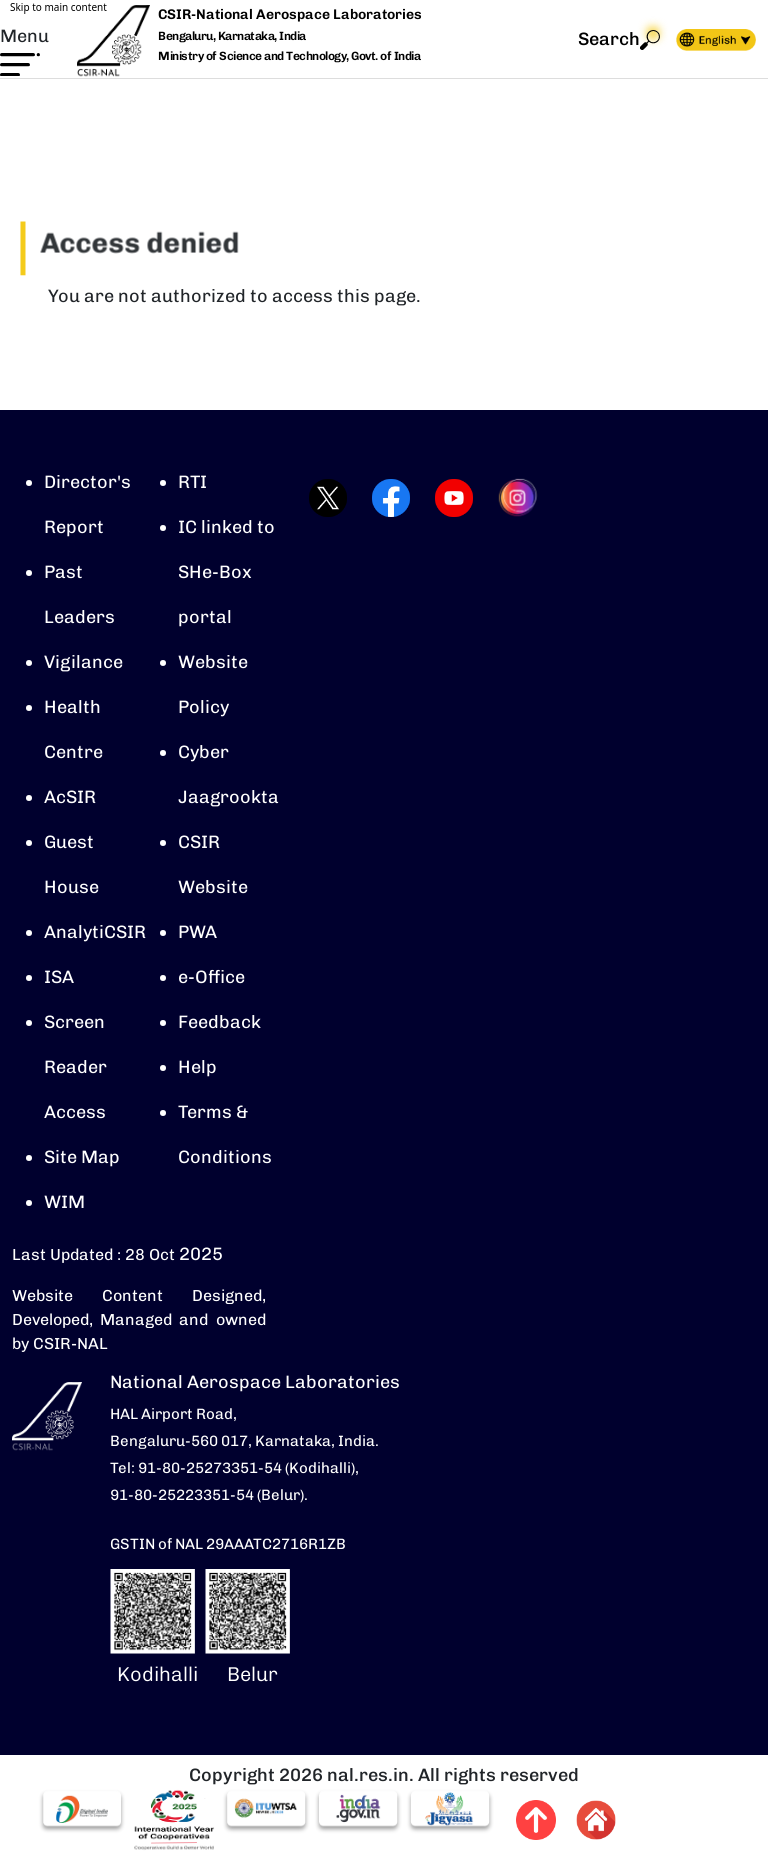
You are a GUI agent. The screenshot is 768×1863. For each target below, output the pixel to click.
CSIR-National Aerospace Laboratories (290, 14)
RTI (192, 482)
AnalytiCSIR (95, 932)
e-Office (211, 977)
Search (619, 39)
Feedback (219, 1022)
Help (197, 1067)
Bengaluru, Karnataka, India (232, 36)
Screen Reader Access (75, 1067)
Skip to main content (58, 7)
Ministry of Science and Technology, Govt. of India (289, 56)
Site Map (82, 1157)
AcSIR (70, 797)
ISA (59, 977)
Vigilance (83, 662)
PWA (197, 932)
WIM (64, 1202)
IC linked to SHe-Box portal (226, 572)
